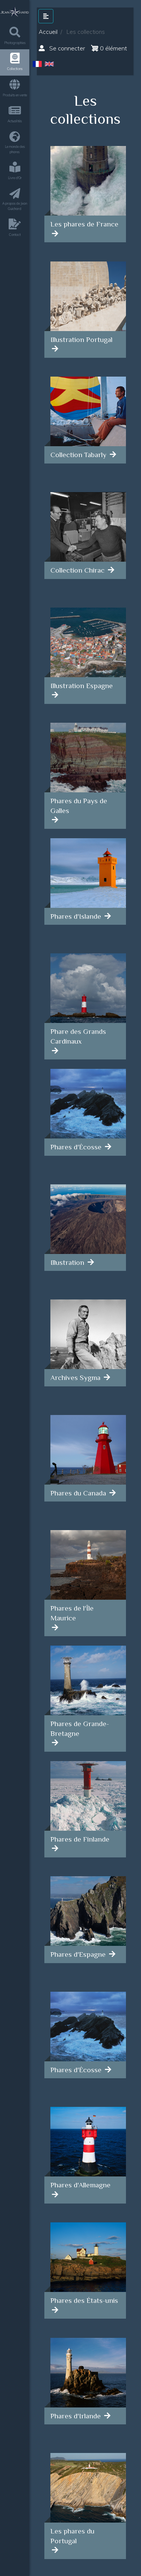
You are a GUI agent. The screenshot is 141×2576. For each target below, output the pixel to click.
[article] (85, 184)
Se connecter (62, 48)
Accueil (48, 31)
